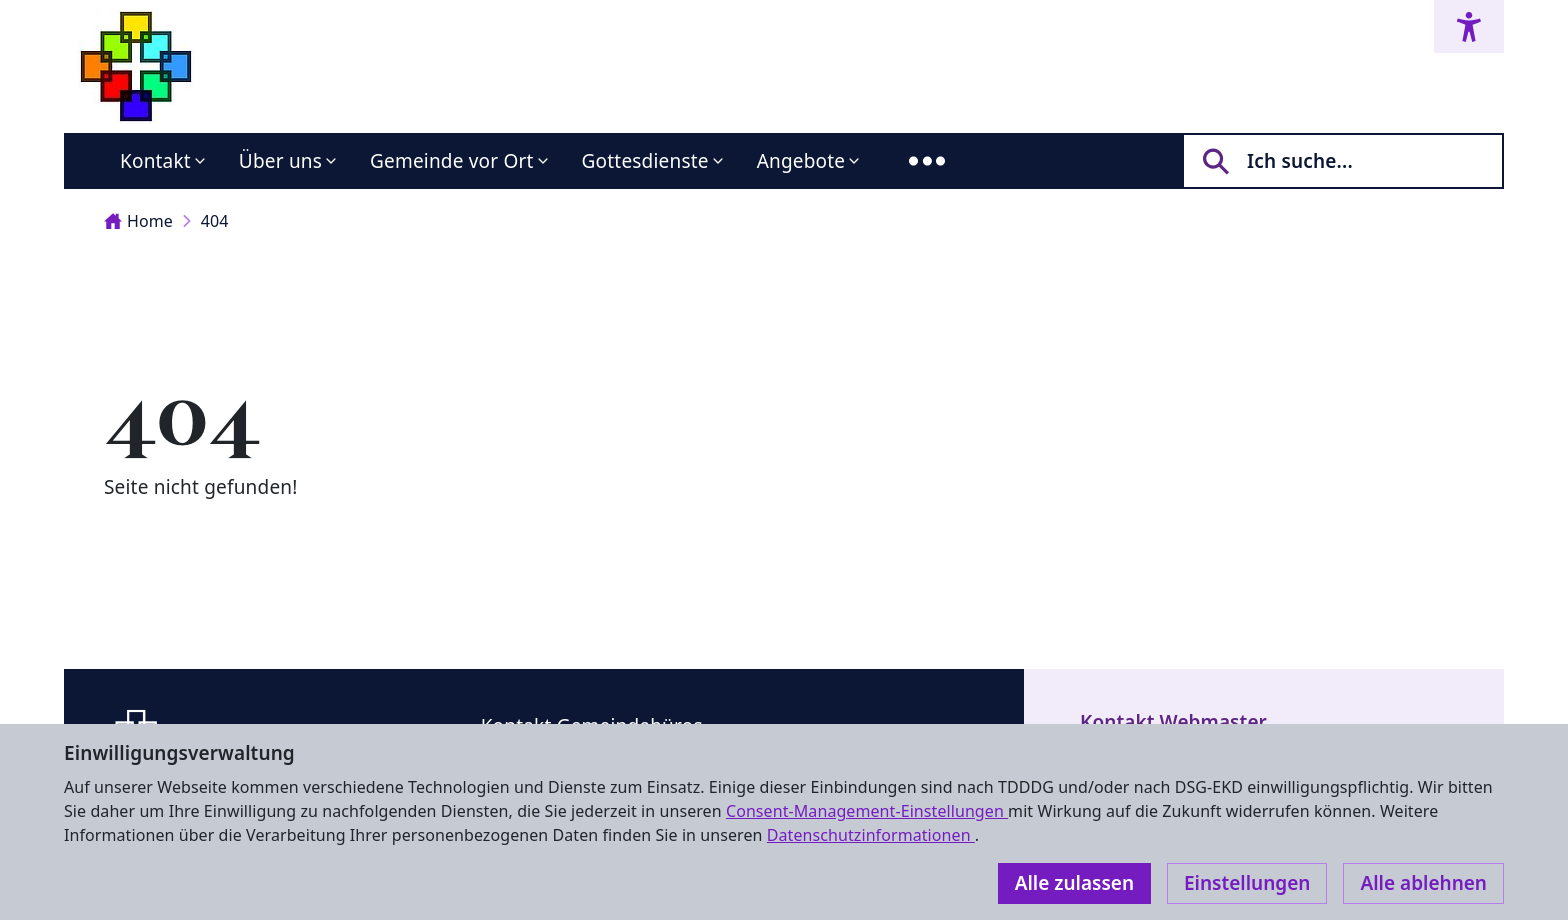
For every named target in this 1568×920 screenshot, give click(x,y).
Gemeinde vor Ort (452, 161)
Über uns (280, 161)
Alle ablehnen (1423, 883)
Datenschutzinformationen (871, 835)
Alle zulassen (1074, 883)
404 (215, 221)
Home (138, 221)
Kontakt (155, 161)
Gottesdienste (645, 161)
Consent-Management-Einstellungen (867, 811)
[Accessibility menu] (1469, 26)
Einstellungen (1247, 883)
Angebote (801, 161)
